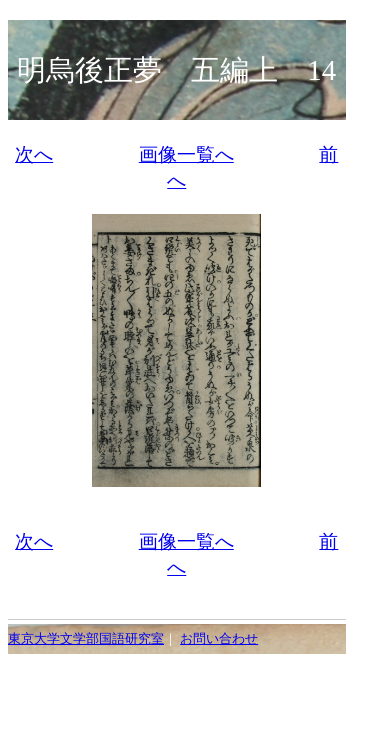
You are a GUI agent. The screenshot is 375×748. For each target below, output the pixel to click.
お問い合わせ (219, 639)
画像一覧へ (186, 154)
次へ (34, 154)
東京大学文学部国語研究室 (86, 639)
